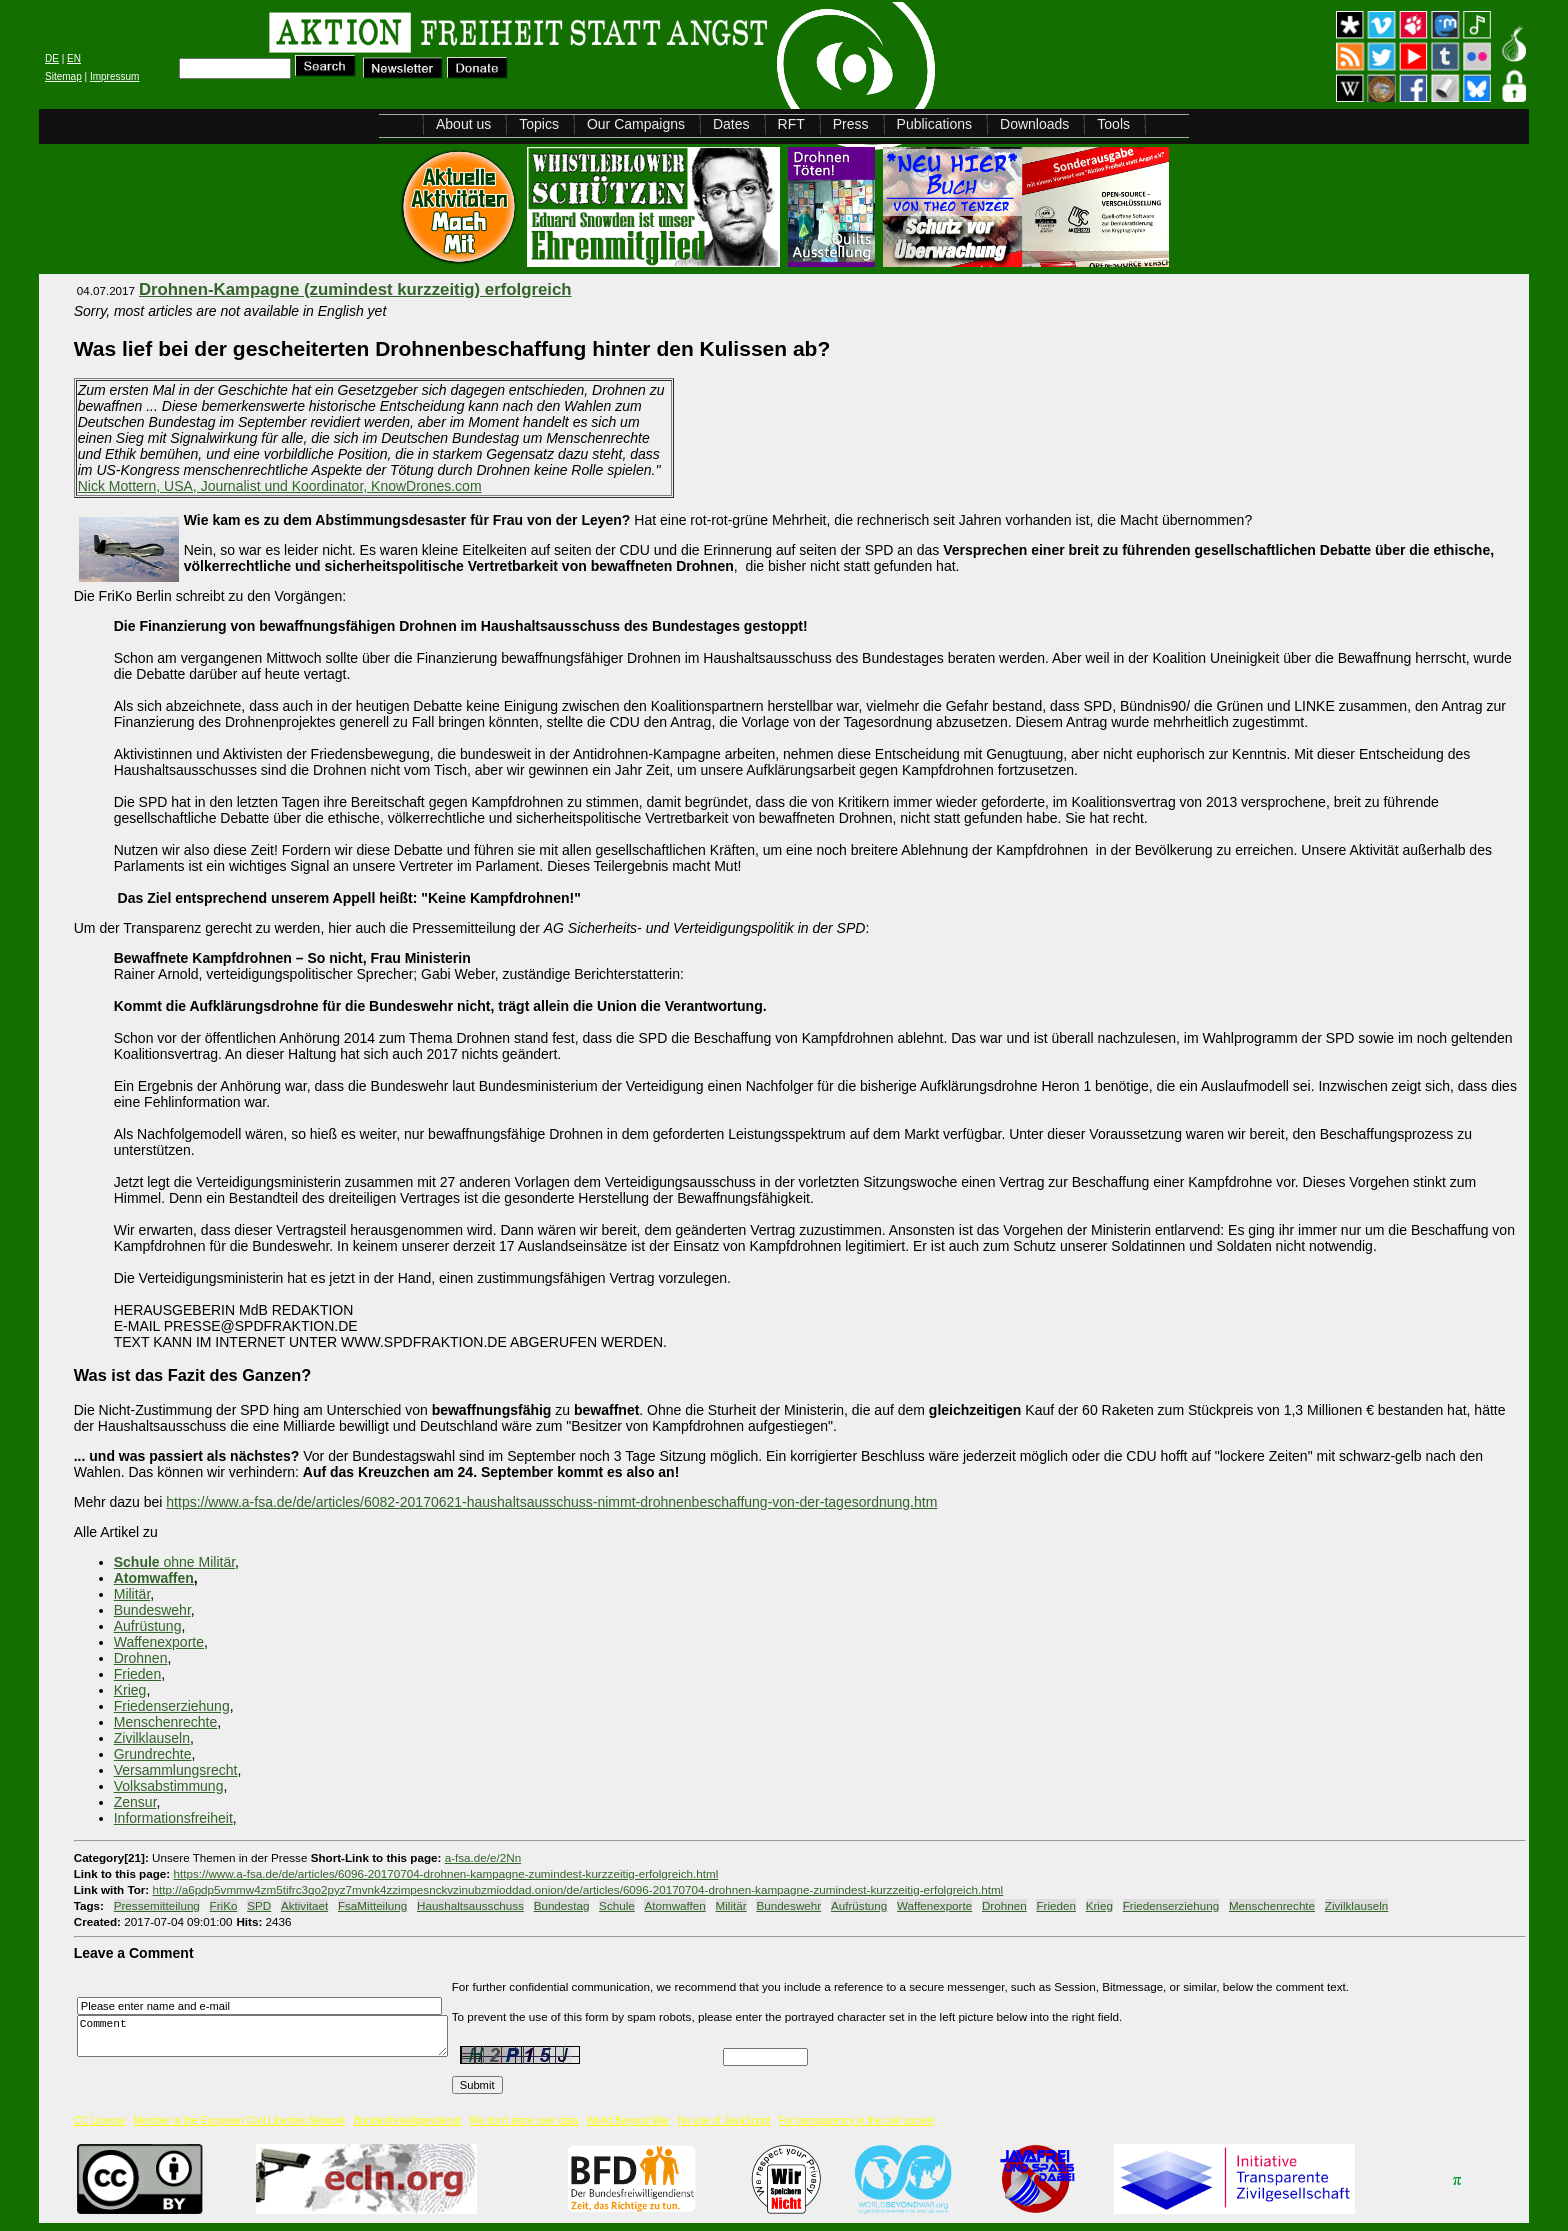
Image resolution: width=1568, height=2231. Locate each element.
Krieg (130, 1690)
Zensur (135, 1802)
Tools (1113, 124)
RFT (791, 124)
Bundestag (562, 1905)
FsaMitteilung (372, 1905)
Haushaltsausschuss (470, 1905)
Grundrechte (153, 1754)
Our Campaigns (636, 124)
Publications (935, 124)
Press (851, 124)
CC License (100, 2120)
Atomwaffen (154, 1578)
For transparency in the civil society (857, 2120)
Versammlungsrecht (176, 1770)
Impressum (114, 76)
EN (74, 58)
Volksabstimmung (169, 1786)
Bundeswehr (152, 1610)
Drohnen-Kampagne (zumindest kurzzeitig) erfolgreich (355, 289)
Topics (539, 124)
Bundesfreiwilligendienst (407, 2120)
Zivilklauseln (152, 1738)
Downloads (1034, 124)
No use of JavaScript (724, 2120)
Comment (268, 2036)
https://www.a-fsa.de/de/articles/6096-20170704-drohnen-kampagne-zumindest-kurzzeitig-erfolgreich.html (445, 1873)
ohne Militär (174, 1562)
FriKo (224, 1905)
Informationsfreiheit (173, 1818)
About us (463, 124)
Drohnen (141, 1658)
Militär (132, 1594)
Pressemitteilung (157, 1905)
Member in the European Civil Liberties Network (240, 2120)
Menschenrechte (166, 1722)
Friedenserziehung (172, 1706)
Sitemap (63, 76)
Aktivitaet (304, 1905)
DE (52, 58)
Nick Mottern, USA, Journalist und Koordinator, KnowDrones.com (280, 486)
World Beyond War (627, 2120)
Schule (617, 1905)
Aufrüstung (148, 1626)
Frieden (137, 1674)
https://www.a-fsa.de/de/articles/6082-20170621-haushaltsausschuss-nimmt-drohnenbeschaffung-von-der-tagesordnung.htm (551, 1502)
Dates (731, 124)
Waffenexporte (159, 1642)
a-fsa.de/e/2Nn (483, 1857)
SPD (259, 1905)
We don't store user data (524, 2120)
